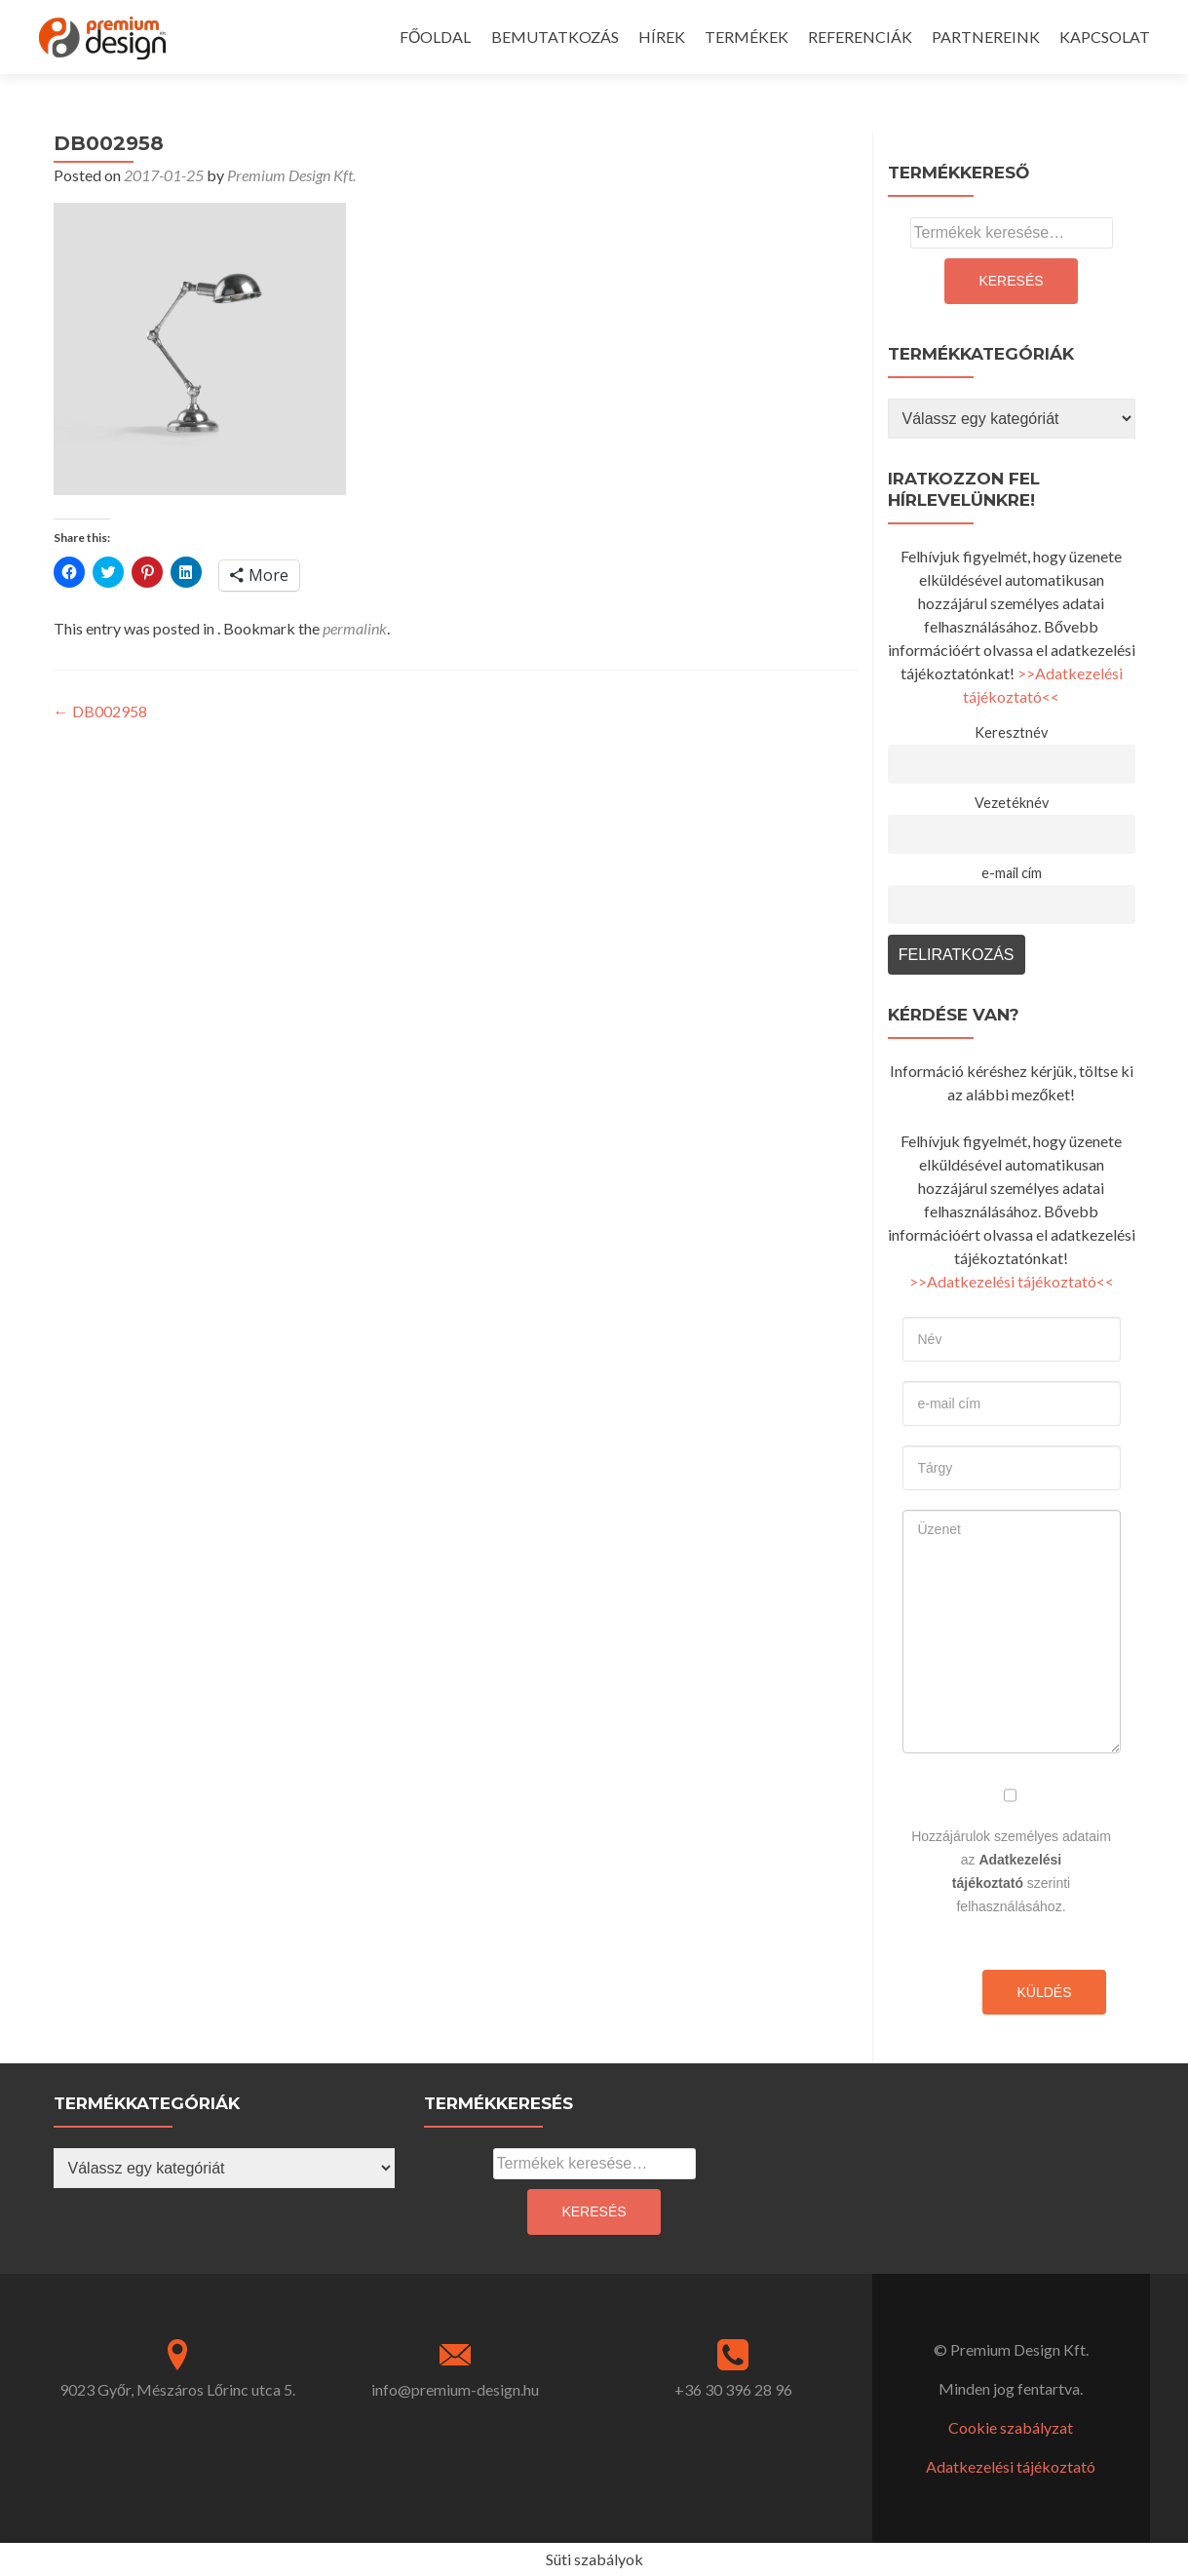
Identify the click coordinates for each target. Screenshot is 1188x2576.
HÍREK (661, 36)
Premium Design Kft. (291, 175)
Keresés (1010, 280)
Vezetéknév (1012, 802)
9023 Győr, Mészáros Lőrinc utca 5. (177, 2389)
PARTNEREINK (986, 36)
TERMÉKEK (746, 36)
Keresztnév (1011, 732)
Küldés (1043, 1992)
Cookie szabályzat (1010, 2427)
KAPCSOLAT (1104, 36)
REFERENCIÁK (860, 36)
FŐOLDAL (435, 36)
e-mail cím (1011, 873)
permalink (355, 628)
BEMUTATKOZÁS (555, 36)
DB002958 (100, 711)
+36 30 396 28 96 (733, 2389)
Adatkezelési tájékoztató (1010, 2466)
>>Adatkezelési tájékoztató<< (1011, 1281)
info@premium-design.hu (455, 2389)
